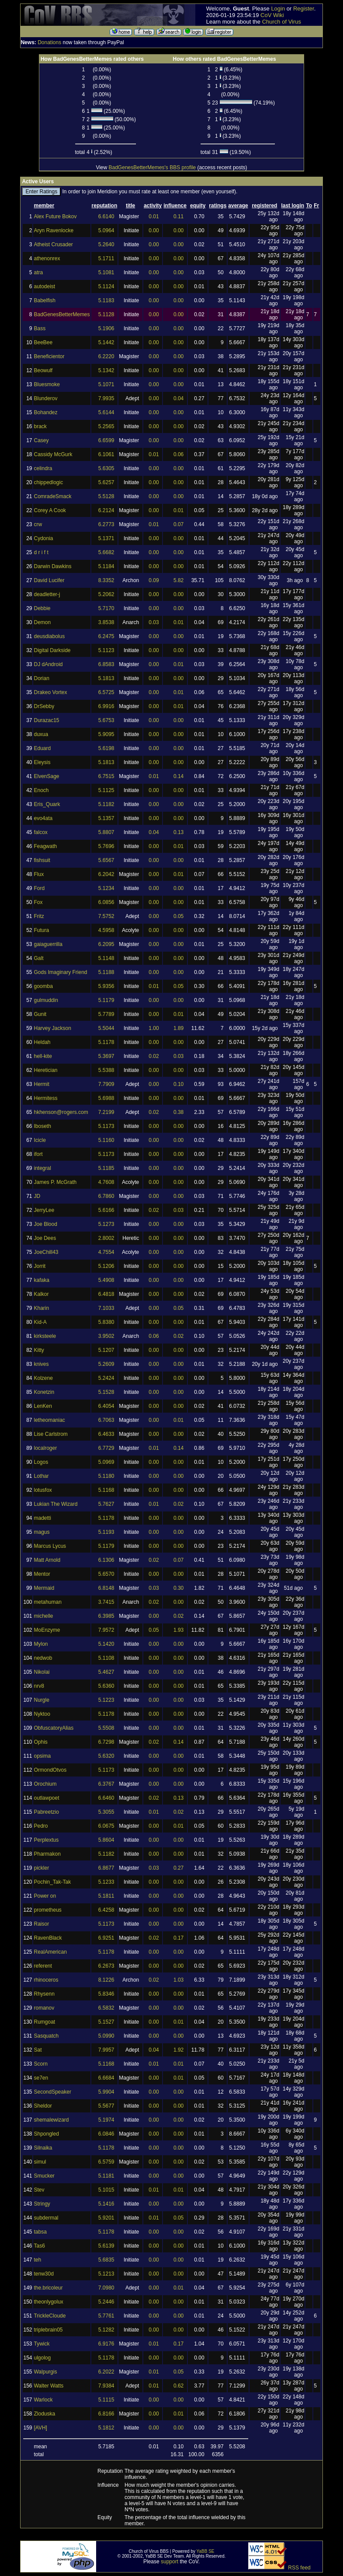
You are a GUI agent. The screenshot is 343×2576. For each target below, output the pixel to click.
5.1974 (106, 2120)
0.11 (178, 216)
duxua (41, 734)
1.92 (178, 2050)
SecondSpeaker (52, 2092)
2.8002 (106, 1238)
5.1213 (106, 2274)
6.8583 (106, 664)
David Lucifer (49, 580)
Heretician (45, 1070)
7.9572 (106, 1630)
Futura (41, 930)
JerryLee (44, 1210)
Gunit (40, 1014)
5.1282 (106, 2330)
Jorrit (39, 1266)
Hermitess (45, 1098)
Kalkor (41, 1294)
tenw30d (43, 2274)
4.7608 (106, 1182)
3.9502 (106, 1336)
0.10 (178, 1084)
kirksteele (45, 1336)
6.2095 (106, 944)
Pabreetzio (46, 1812)
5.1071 (106, 384)
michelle (43, 1616)
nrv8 (39, 1686)
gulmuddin (46, 1000)
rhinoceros (46, 1980)
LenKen (43, 1406)
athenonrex (47, 258)
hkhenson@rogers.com (61, 1112)
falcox (40, 832)
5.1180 (106, 1476)
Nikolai (41, 1672)
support (169, 2562)
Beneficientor (49, 356)
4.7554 (106, 1252)
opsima (42, 1756)
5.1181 (106, 2176)
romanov (44, 2008)
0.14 (178, 776)
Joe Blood (45, 1224)
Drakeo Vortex (50, 692)
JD (37, 1196)
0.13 (178, 832)
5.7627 (106, 1504)
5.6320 (106, 1756)
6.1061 (106, 454)
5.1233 (106, 1882)
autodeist (44, 286)
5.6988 (106, 1098)
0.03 (154, 622)
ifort (38, 1154)
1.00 (154, 1028)
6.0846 (106, 2134)
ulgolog (42, 2358)
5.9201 (106, 2218)
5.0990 (106, 2036)
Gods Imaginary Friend (60, 972)
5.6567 (106, 860)
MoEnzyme (47, 1630)
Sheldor (43, 2106)
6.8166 (106, 2414)
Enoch (41, 790)
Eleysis (42, 762)
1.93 (178, 1630)
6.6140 (106, 216)
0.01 (154, 216)
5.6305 (106, 468)
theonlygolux (48, 2302)
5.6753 (106, 720)
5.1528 (106, 1392)
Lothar (41, 1476)
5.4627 (106, 1672)
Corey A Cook (50, 510)
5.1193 (106, 1532)
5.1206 (106, 1266)
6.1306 (106, 1560)
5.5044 (106, 1028)
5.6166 (106, 1210)
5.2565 (106, 426)
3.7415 (106, 1602)
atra (38, 272)
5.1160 (106, 1140)
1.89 (178, 1028)
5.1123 (106, 650)
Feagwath (45, 846)
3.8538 (106, 622)
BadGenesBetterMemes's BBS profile (152, 167)
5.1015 (106, 2190)
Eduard (42, 748)
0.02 (154, 1056)
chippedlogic (48, 482)
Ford (39, 888)
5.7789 (106, 1014)
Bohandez (45, 412)
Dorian (41, 678)
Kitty (39, 1350)
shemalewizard (51, 2120)
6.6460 (106, 1798)
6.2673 (106, 1966)
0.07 (178, 524)
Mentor (42, 1574)
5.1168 (106, 1490)
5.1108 (106, 1658)
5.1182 (106, 804)
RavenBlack (48, 1938)
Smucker (44, 2176)
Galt (38, 958)
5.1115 (106, 2400)
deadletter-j (47, 594)
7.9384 (106, 2386)
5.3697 (106, 1056)
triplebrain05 (48, 2330)
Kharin (41, 1308)
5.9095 (106, 734)
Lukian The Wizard (55, 1504)
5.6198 (106, 748)
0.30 (178, 1588)
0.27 (178, 1868)
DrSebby (44, 706)
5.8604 (106, 1840)
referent (43, 1966)
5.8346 (106, 1994)
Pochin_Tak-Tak (52, 1882)
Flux (39, 874)
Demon (42, 622)
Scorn (40, 2064)
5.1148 (106, 958)
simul (40, 2162)
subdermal (46, 2218)
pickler (41, 1868)
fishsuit (42, 860)
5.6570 (106, 1574)
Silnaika (43, 2148)
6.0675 (106, 1826)
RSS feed (299, 2568)
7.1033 (106, 1308)
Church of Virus (281, 21)
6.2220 (106, 356)
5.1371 (106, 538)
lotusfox (43, 1490)
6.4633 (106, 1434)
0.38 (178, 1112)
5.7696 (106, 846)
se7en (41, 2078)
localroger (45, 1448)
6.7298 (106, 1742)
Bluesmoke (46, 384)
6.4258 (106, 1910)
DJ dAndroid (48, 664)
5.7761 (106, 2316)
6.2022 (106, 2372)
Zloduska (44, 2414)
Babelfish (44, 300)
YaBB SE (206, 2551)
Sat (38, 2050)
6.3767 (106, 1784)
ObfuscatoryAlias (53, 1728)
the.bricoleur (48, 2288)
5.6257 (106, 482)
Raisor (41, 1924)
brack (40, 426)
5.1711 (106, 258)
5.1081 (106, 272)
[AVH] (40, 2428)
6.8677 (106, 1868)
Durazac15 (46, 720)
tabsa (40, 2232)
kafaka (41, 1280)
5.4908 (106, 1280)
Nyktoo (42, 1714)
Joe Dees (45, 1238)
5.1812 (106, 2428)
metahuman (47, 1602)
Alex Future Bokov (55, 216)
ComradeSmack (52, 496)
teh (37, 2260)
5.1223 (106, 1700)
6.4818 (106, 1294)
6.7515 (106, 776)
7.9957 (106, 2050)
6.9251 (106, 1938)
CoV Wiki (272, 15)
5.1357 (106, 818)
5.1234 (106, 888)
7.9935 (106, 398)
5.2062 (106, 594)
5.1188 (106, 972)
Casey (41, 440)
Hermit (41, 1084)
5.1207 (106, 1350)
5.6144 (106, 412)
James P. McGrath (55, 1182)
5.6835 (106, 2260)
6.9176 (106, 2344)
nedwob (43, 1658)
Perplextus (46, 1840)
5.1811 (106, 1896)
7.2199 (106, 1112)
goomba (43, 986)
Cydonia (43, 538)
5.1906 (106, 328)
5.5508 (106, 1728)
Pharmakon (47, 1854)
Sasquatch (46, 2036)
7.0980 (106, 2288)
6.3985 (106, 1616)
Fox (38, 902)
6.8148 (106, 1588)
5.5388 (106, 1070)
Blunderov (45, 398)
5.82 (178, 580)
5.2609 (106, 1364)
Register (303, 8)
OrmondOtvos (50, 1770)
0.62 (178, 2386)
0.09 (154, 580)
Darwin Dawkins (52, 566)
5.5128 (106, 496)
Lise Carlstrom (50, 1434)
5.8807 (106, 832)
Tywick (41, 2344)
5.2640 (106, 244)
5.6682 (106, 552)
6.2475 (106, 636)
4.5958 (106, 930)
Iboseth (42, 1126)
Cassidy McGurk (53, 454)
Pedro (41, 1826)
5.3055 (106, 1812)
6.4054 (106, 1406)
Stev (39, 2190)
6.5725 (106, 692)
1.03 (178, 1980)
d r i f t (41, 552)
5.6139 (106, 2246)
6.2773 (106, 524)
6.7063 (106, 1420)
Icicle (39, 1140)
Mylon (41, 1644)
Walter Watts (48, 2386)
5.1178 (106, 1042)
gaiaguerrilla (48, 944)
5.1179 (106, 1000)
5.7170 (106, 608)
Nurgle (41, 1700)
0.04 (178, 398)
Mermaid (44, 1588)
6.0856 (106, 902)
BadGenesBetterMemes (62, 314)
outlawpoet (46, 1798)
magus (41, 1532)
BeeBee (43, 342)
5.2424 (106, 1378)
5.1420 (106, 1644)
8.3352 (106, 580)
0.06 (178, 454)
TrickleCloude (50, 2316)
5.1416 (106, 2204)
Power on (45, 1896)
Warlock (43, 2400)
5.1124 (106, 286)
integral (42, 1168)
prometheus (47, 1910)
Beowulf (43, 370)
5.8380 (106, 1322)
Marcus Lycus (50, 1546)
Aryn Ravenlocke (53, 230)
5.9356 (106, 986)
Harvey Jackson (52, 1028)
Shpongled (46, 2134)
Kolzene (43, 1378)
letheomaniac (49, 1420)
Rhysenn (44, 1994)
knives (41, 1364)
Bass (39, 328)
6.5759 (106, 2162)
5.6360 (106, 1686)
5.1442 (106, 342)
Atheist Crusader (53, 244)
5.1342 (106, 370)
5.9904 (106, 2092)
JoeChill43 (46, 1252)
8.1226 (106, 1980)
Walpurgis (45, 2372)
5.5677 (106, 2106)
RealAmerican (50, 1952)
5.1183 (106, 300)
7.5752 (106, 916)
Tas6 (39, 2246)
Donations (49, 42)
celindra (43, 468)
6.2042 (106, 874)
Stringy (42, 2204)
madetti (42, 1518)
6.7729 (106, 1448)
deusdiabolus (49, 636)
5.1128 (106, 314)
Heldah (42, 1042)
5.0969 (106, 1462)
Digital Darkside (52, 650)
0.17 (178, 1938)
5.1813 (106, 678)
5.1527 (106, 2022)
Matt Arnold (47, 1560)
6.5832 (106, 2008)
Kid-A (40, 1322)
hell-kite (43, 1056)
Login (278, 8)
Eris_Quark (47, 804)
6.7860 (106, 1196)
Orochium (45, 1784)
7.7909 (106, 1084)
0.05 (178, 916)
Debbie (42, 608)
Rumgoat (44, 2022)
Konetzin (44, 1392)
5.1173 (106, 1126)
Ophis (40, 1742)
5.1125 (106, 790)
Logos (41, 1462)
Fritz (39, 916)
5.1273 (106, 1224)
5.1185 (106, 1168)
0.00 (154, 230)
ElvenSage (46, 776)
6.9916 (106, 706)
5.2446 (106, 2302)
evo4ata (43, 818)
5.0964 (106, 230)
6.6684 (106, 2078)
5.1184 (106, 566)
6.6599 (106, 440)
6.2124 (106, 510)
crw (38, 524)
